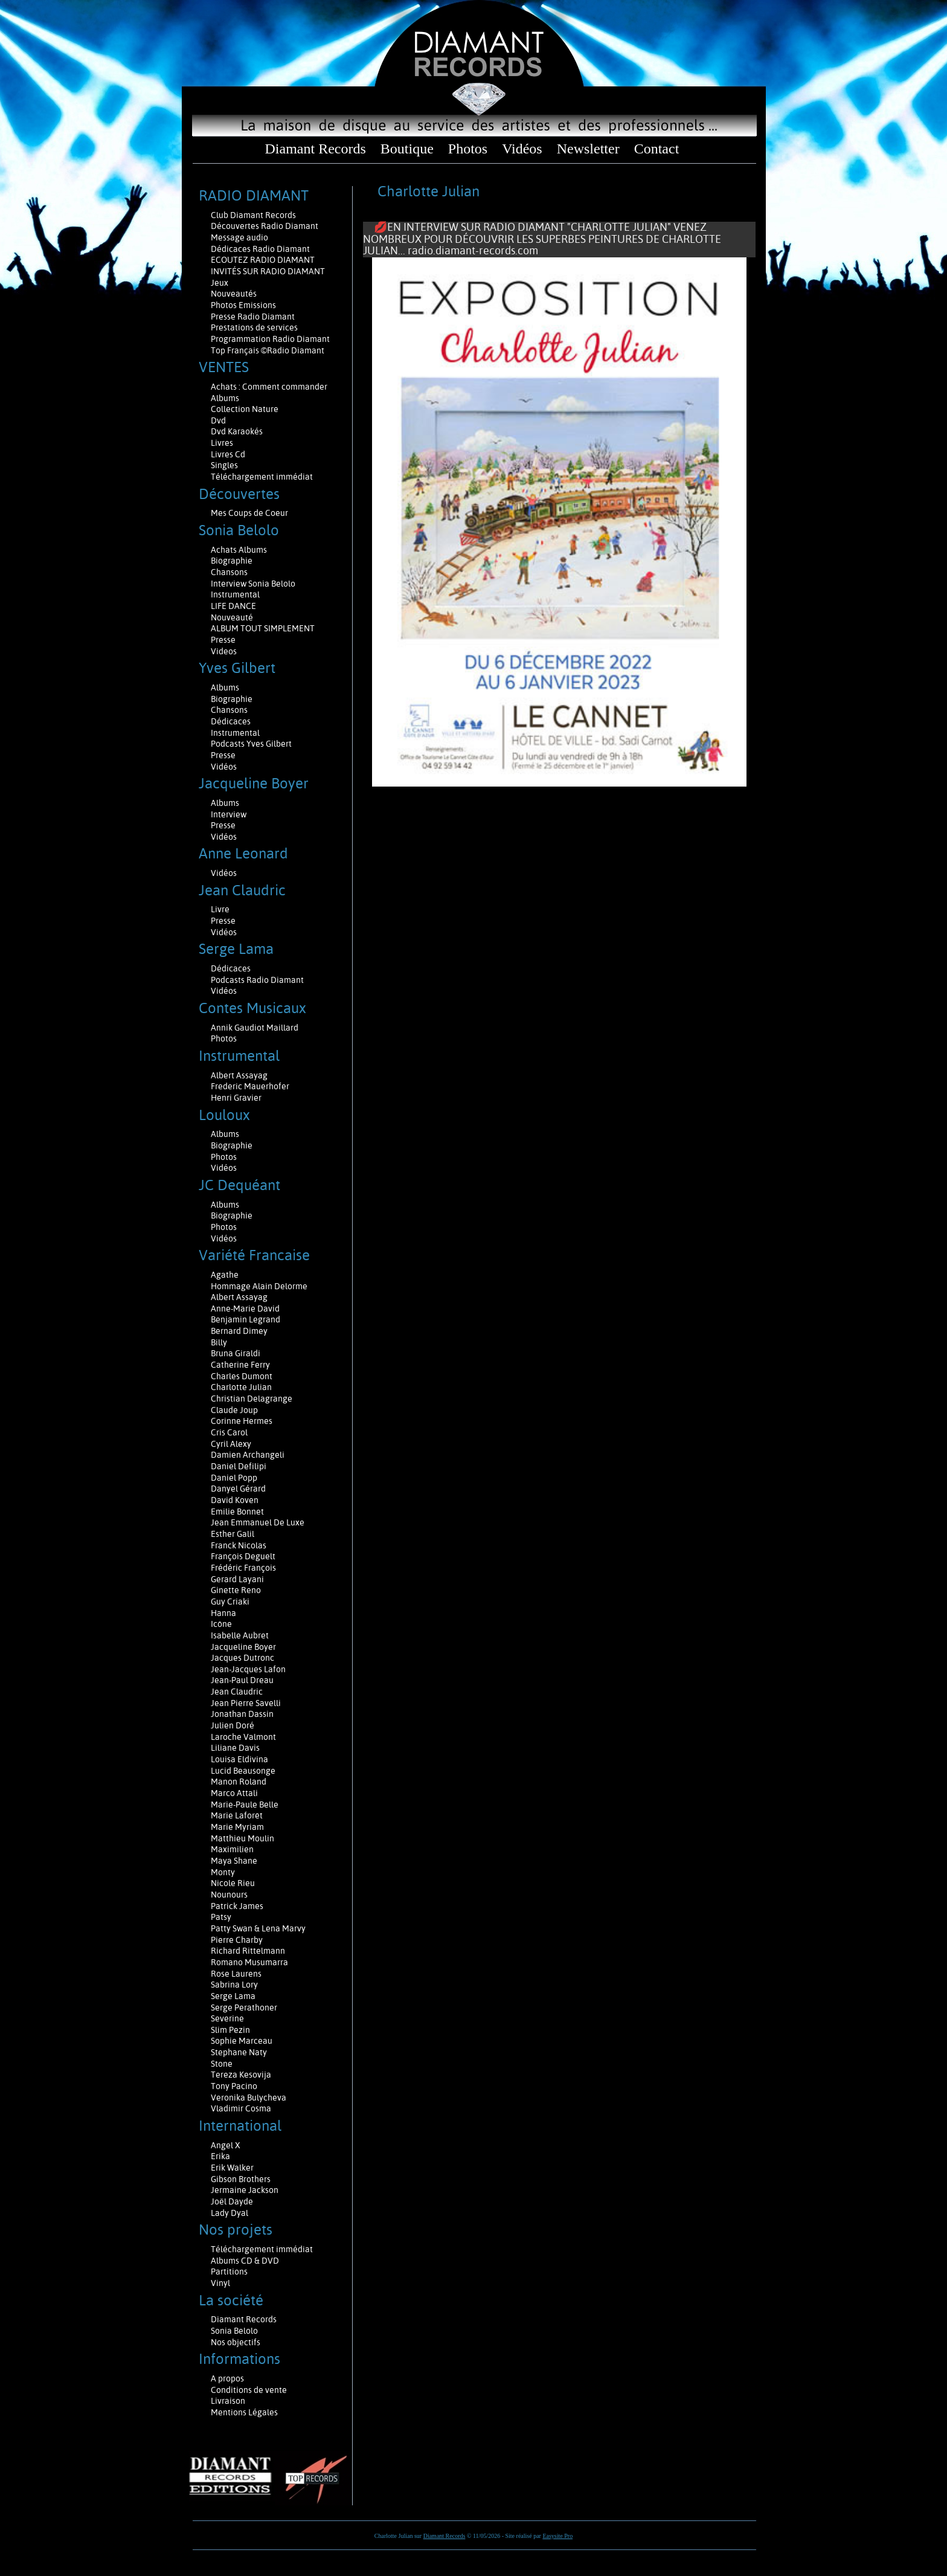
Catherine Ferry (240, 1365)
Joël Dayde (232, 2201)
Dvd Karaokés (237, 431)
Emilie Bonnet (237, 1511)
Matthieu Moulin (242, 1838)
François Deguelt (243, 1556)
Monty (223, 1872)
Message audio (240, 237)
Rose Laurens (236, 1974)
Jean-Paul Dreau (242, 1680)
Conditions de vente (249, 2390)
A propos (227, 2378)
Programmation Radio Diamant (270, 339)
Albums (226, 398)
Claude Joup (234, 1410)
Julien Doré (232, 1725)
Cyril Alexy (231, 1444)
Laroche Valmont (243, 1737)
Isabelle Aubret (240, 1635)
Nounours (229, 1894)
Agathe (225, 1275)
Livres (222, 443)
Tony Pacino (234, 2086)
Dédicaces (231, 721)
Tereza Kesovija (241, 2074)
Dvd (218, 420)
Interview (228, 814)
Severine (227, 2018)
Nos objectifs (235, 2342)
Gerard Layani (237, 1579)
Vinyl (220, 2283)
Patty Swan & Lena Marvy (258, 1928)
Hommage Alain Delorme (259, 1286)
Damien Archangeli (247, 1455)
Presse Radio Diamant (253, 316)
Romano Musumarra (249, 1962)
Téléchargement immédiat (262, 476)
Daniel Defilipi (238, 1466)
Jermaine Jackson (244, 2190)
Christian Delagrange (251, 1398)
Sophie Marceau (241, 2041)
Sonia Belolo (234, 2331)
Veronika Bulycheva (248, 2097)
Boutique (407, 148)
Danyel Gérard (238, 1488)
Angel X (225, 2145)
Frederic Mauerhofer (250, 1086)
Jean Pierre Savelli (246, 1703)
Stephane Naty (239, 2052)
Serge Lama (233, 1996)
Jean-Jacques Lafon (248, 1669)
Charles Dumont (241, 1376)
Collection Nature (244, 409)
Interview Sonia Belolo (253, 583)
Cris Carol (229, 1432)
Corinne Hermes (241, 1421)
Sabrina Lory (234, 1984)
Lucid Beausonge (243, 1771)
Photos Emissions (244, 305)
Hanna (223, 1613)
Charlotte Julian (241, 1387)
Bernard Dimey (239, 1331)
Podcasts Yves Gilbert (251, 744)
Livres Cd (228, 454)
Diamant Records (315, 148)
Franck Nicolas (238, 1545)
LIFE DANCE (233, 606)
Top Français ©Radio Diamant (267, 350)
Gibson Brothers (241, 2179)
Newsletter (588, 148)
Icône (221, 1624)
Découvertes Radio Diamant (264, 226)
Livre (220, 909)
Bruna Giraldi (235, 1353)
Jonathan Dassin (242, 1714)
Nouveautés (234, 293)
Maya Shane (234, 1861)
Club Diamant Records (253, 215)
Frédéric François (243, 1568)
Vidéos (522, 148)
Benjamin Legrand (245, 1319)
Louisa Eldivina (239, 1759)
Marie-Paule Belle (244, 1804)
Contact (656, 148)
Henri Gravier (236, 1098)
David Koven (234, 1500)
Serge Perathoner (244, 2007)
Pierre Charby (237, 1940)
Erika (220, 2156)
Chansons (229, 572)
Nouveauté (232, 617)
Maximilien (232, 1849)
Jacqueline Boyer (243, 1647)
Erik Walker (232, 2167)
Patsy (221, 1917)
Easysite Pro (557, 2536)
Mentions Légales (244, 2412)
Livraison (228, 2401)
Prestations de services (254, 327)
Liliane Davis (235, 1748)
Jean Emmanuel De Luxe (257, 1522)
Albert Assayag (239, 1075)
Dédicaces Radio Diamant (260, 249)
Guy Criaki (230, 1601)
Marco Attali (234, 1793)
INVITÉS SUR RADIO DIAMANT (268, 271)
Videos (224, 651)
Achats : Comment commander (270, 386)
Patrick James (237, 1906)
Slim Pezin (230, 2030)
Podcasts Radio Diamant (257, 980)
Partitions (230, 2271)
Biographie (232, 560)
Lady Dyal (229, 2213)
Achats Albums (240, 550)
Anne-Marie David (245, 1308)
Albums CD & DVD (245, 2260)
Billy (219, 1342)
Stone (222, 2064)
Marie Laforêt (237, 1815)
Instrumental (235, 594)
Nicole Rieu (233, 1883)
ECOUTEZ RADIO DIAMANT (263, 260)
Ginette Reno (236, 1590)
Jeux (219, 283)
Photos (467, 148)
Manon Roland (238, 1781)
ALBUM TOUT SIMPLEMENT (263, 628)
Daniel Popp (234, 1478)
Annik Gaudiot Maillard (254, 1027)
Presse (223, 640)
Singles (224, 465)
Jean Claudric (237, 1691)
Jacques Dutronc (242, 1658)
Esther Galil (232, 1534)
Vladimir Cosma (241, 2108)
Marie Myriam (237, 1827)
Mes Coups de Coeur (249, 513)
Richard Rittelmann (248, 1951)
